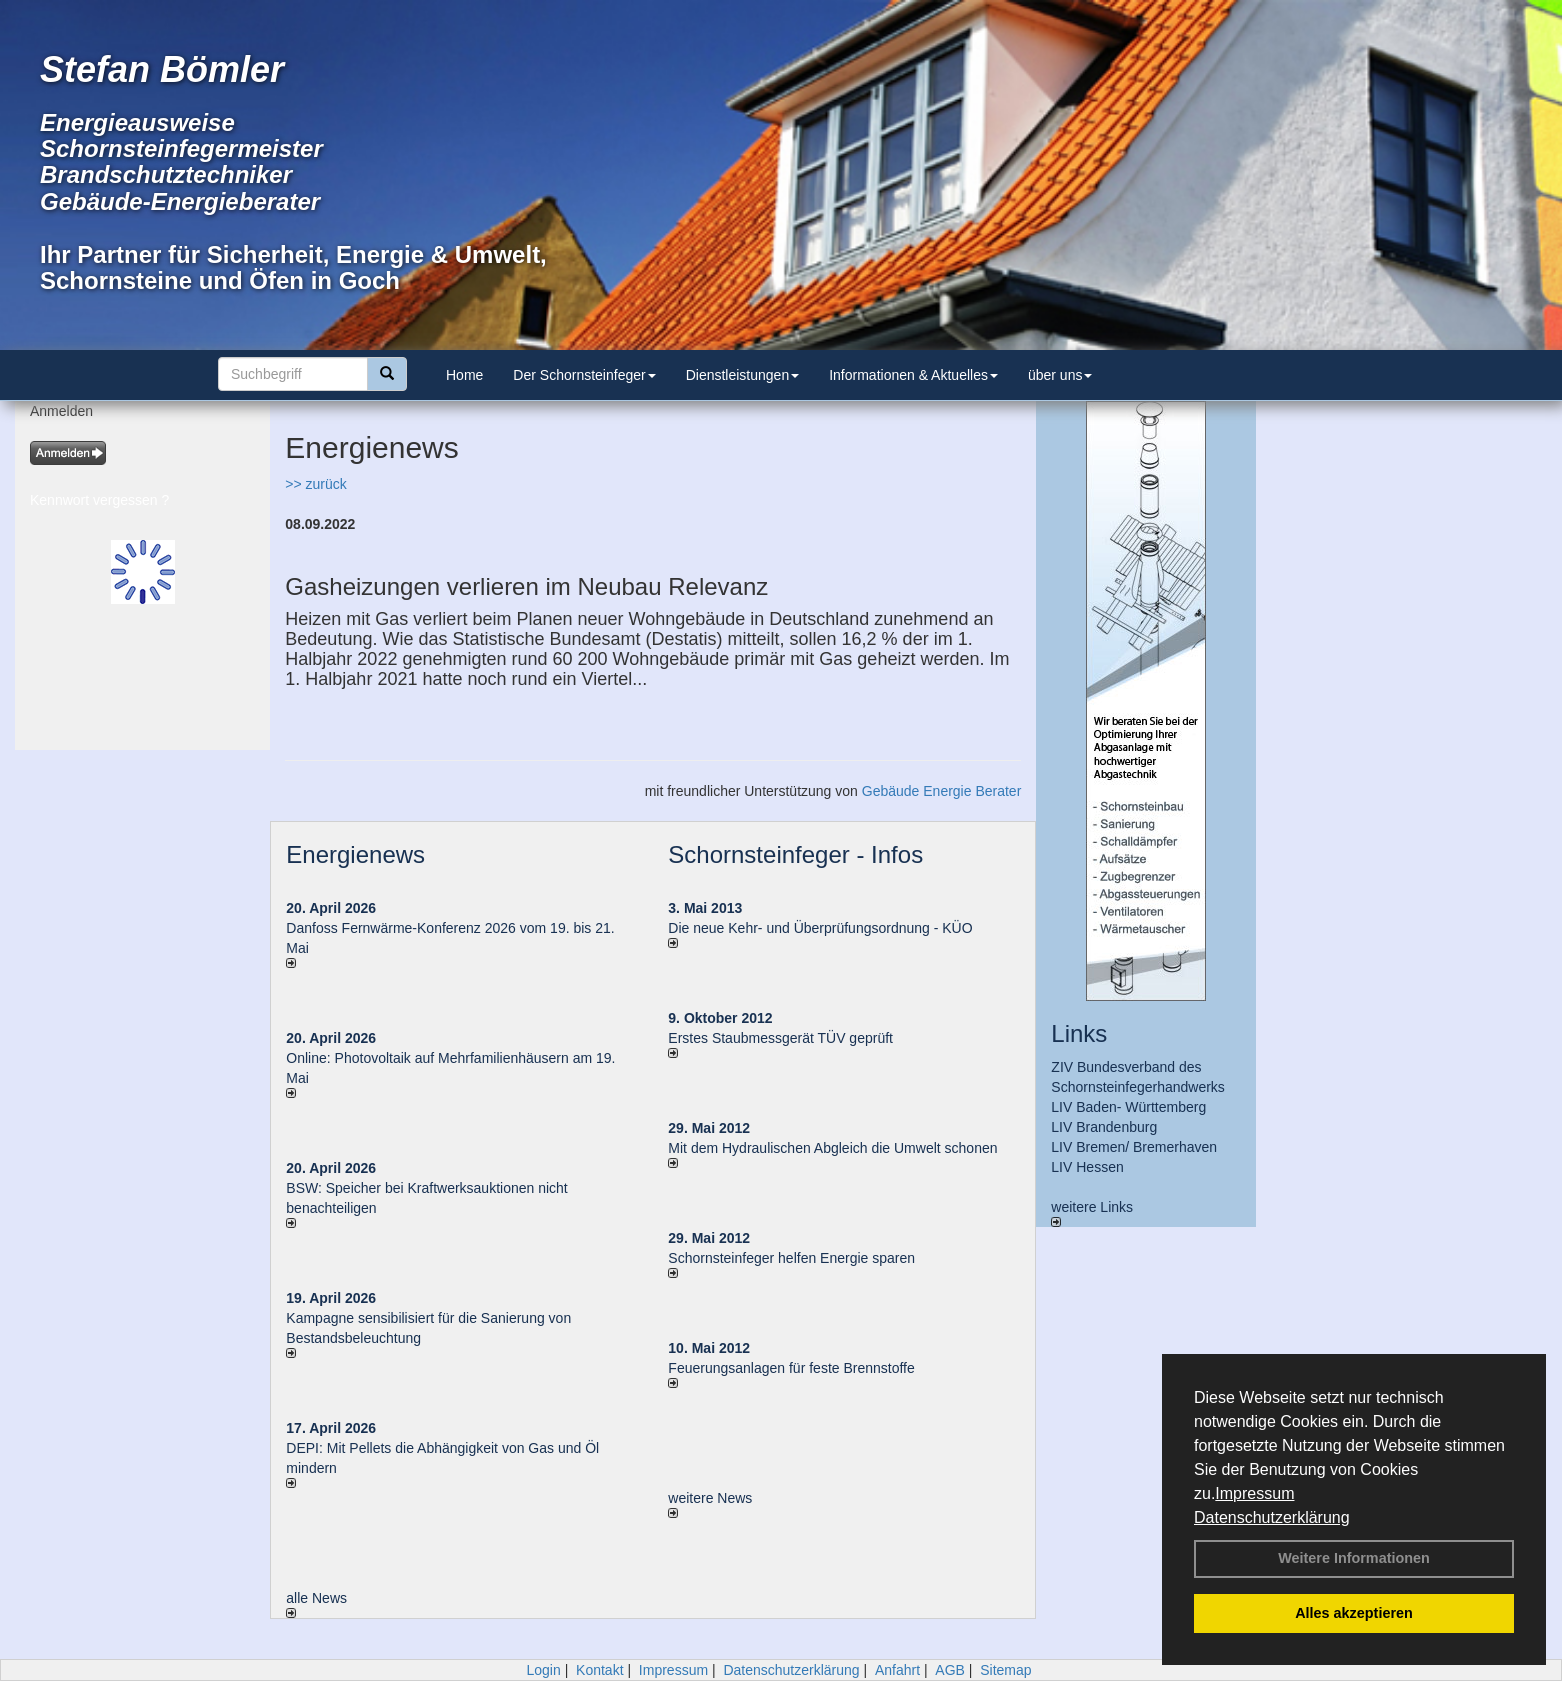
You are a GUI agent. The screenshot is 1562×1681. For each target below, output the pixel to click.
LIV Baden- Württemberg (1128, 1107)
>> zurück (315, 484)
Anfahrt (897, 1670)
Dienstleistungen (743, 375)
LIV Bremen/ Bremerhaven (1134, 1147)
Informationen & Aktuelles (913, 375)
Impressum (1254, 1493)
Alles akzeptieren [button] (1354, 1613)
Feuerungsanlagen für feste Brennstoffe (791, 1368)
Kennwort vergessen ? (99, 500)
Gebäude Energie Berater (942, 791)
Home (464, 375)
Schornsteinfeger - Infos (795, 854)
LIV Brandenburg (1104, 1127)
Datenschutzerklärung (1272, 1517)
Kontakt (599, 1670)
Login (543, 1670)
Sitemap (1005, 1670)
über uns (1060, 375)
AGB (950, 1670)
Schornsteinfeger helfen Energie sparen (791, 1258)
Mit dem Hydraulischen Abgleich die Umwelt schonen (832, 1148)
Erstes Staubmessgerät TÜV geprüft (780, 1038)
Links (1079, 1033)
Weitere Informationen (1354, 1558)
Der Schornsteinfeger (584, 375)
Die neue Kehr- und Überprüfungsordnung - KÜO (820, 928)
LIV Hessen (1087, 1167)
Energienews (355, 854)
